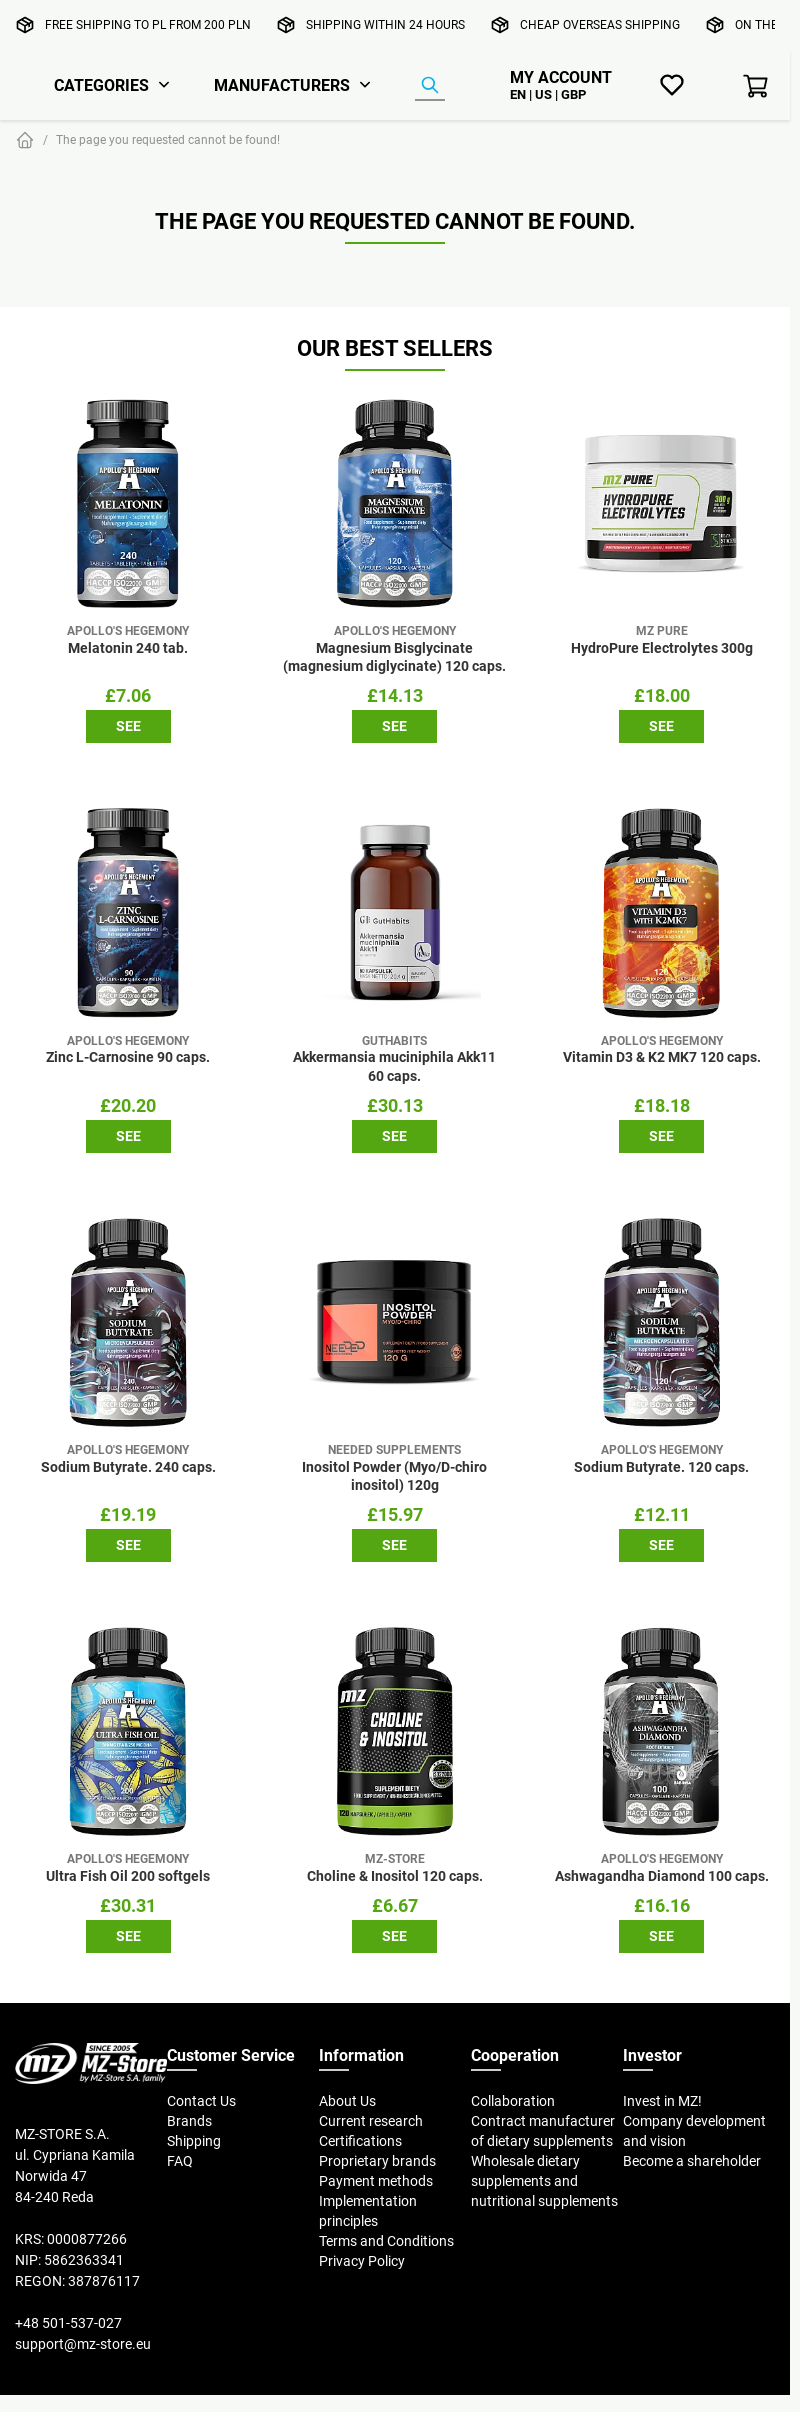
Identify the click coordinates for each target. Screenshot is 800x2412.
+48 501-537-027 (68, 2323)
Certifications (360, 2141)
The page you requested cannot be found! (168, 139)
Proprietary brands (377, 2161)
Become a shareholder (692, 2161)
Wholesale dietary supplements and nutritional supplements (544, 2181)
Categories (101, 85)
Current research (371, 2121)
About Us (347, 2101)
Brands (189, 2121)
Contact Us (201, 2101)
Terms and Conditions (386, 2241)
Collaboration (513, 2101)
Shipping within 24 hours (385, 24)
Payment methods (376, 2181)
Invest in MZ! (662, 2101)
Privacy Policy (362, 2261)
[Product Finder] (430, 86)
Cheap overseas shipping (600, 24)
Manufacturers (282, 85)
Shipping (194, 2141)
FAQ (180, 2161)
